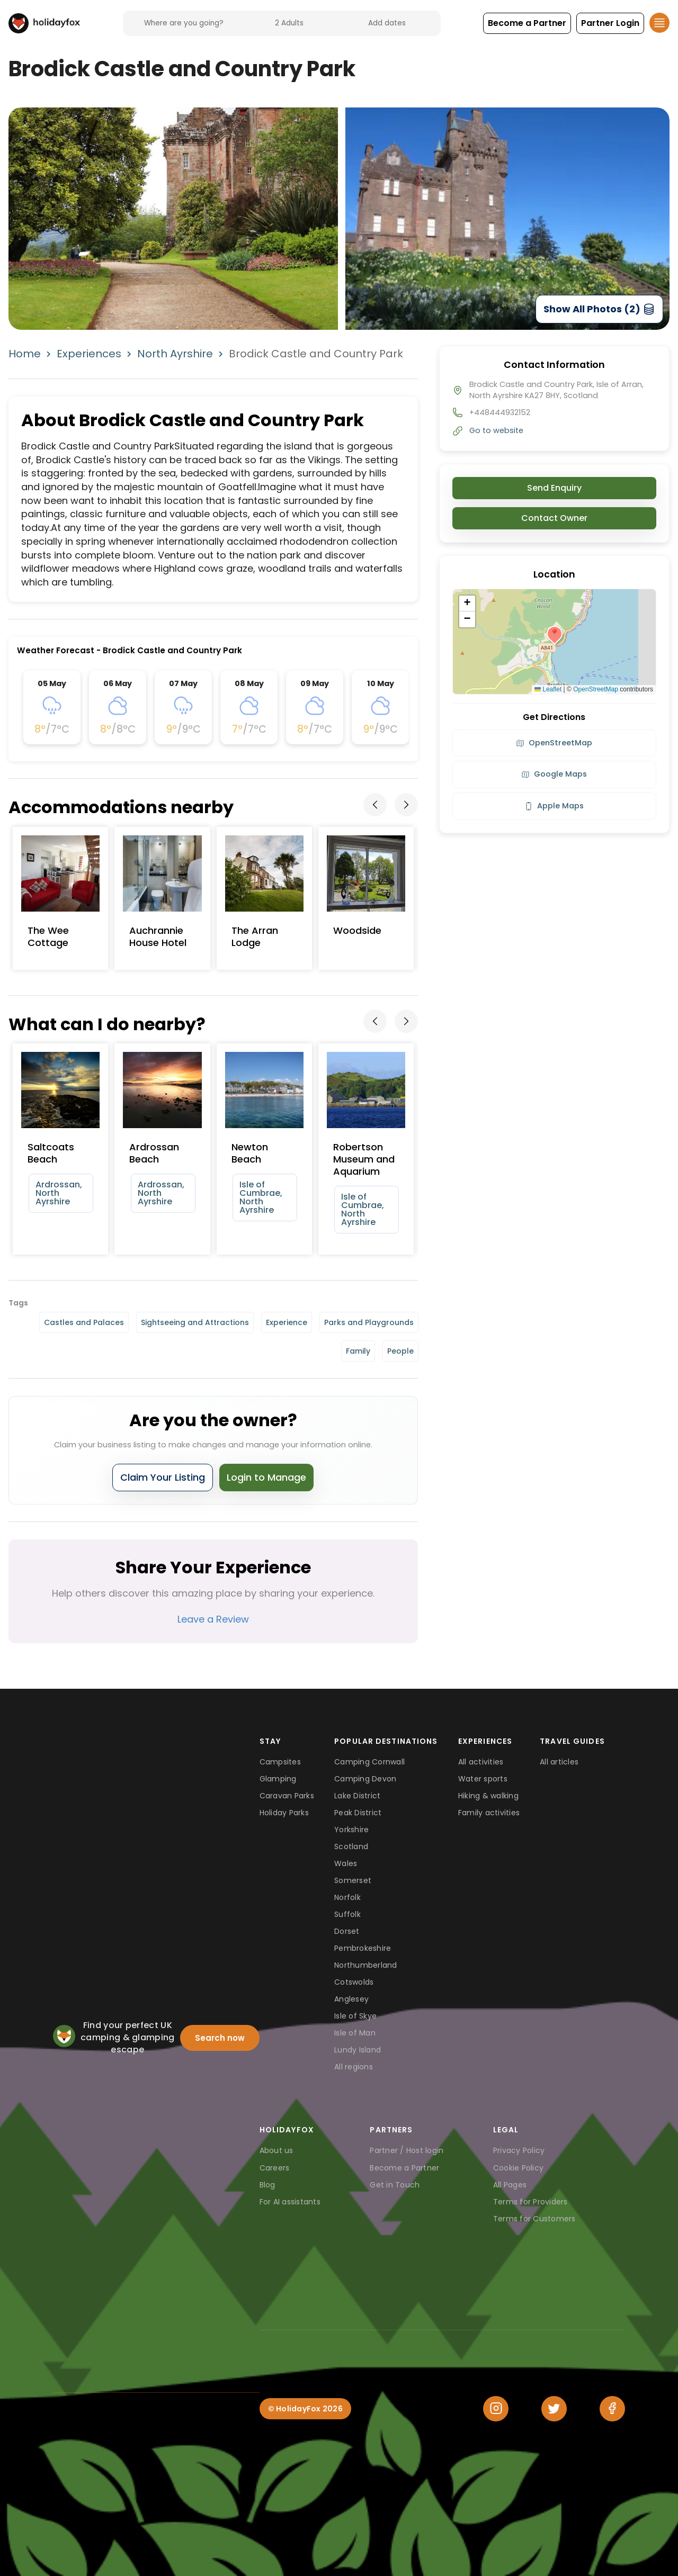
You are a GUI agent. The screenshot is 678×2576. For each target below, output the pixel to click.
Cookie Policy (518, 2168)
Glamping (278, 1778)
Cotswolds (353, 1982)
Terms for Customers (534, 2218)
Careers (275, 2168)
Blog (267, 2184)
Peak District (357, 1812)
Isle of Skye (355, 2016)
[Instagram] (495, 2408)
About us (276, 2150)
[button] (527, 23)
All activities (481, 1762)
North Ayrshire (175, 353)
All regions (353, 2066)
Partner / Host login (406, 2150)
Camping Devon (365, 1778)
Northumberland (365, 1965)
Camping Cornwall (369, 1762)
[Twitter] (554, 2408)
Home (24, 353)
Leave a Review (213, 1619)
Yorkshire (351, 1829)
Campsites (280, 1762)
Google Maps (554, 774)
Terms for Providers (530, 2201)
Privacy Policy (519, 2150)
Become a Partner (404, 2168)
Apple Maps (554, 805)
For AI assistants (290, 2201)
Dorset (347, 1931)
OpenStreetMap (595, 689)
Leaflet (547, 689)
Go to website (496, 430)
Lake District (357, 1795)
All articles (559, 1762)
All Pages (510, 2184)
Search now (220, 2037)
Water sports (482, 1778)
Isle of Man (355, 2033)
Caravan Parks (287, 1795)
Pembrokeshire (362, 1948)
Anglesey (351, 1999)
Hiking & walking (488, 1795)
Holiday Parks (284, 1812)
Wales (345, 1863)
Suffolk (347, 1914)
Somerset (352, 1880)
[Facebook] (612, 2408)
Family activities (489, 1812)
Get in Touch (395, 2184)
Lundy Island (357, 2049)
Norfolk (347, 1897)
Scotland (351, 1846)
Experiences (89, 353)
